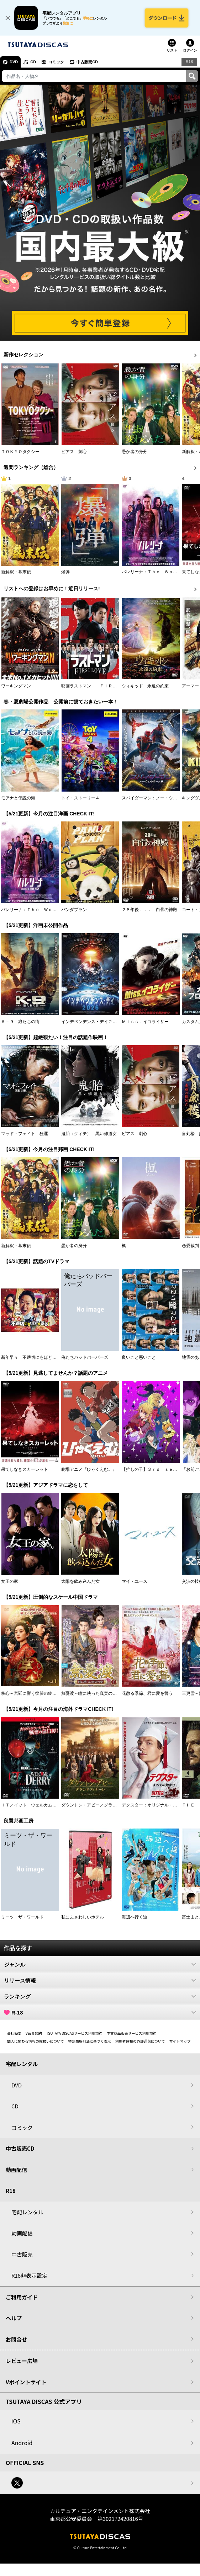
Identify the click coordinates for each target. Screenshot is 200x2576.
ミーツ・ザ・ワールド (22, 1917)
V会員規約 (34, 2033)
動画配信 (16, 2169)
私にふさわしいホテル (82, 1917)
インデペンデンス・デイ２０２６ (93, 1021)
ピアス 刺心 (74, 451)
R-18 (100, 2012)
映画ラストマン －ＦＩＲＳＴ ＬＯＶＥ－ (104, 685)
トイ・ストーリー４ (80, 797)
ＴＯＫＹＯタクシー (20, 451)
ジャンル (100, 1964)
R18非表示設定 (29, 2275)
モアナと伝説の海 (18, 797)
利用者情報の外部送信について (140, 2041)
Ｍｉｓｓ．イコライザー (145, 1021)
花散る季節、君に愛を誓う (147, 1693)
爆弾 (65, 571)
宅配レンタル (27, 2212)
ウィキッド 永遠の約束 (145, 685)
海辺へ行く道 (134, 1917)
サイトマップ (179, 2041)
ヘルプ (14, 2318)
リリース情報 (100, 1980)
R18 (189, 61)
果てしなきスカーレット (24, 1469)
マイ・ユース (134, 1581)
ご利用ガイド (22, 2297)
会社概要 (14, 2033)
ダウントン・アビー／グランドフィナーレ (101, 1805)
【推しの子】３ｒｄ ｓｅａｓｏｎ (156, 1469)
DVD (14, 62)
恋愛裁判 (190, 1245)
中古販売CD (87, 62)
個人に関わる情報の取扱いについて (35, 2041)
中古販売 (22, 2254)
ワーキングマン (16, 685)
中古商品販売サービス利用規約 (132, 2033)
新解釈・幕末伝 (16, 571)
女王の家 (9, 1581)
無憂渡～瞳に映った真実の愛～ (91, 1693)
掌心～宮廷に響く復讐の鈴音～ (31, 1693)
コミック (56, 62)
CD (33, 62)
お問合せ (16, 2339)
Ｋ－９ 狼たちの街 (20, 1021)
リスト (172, 50)
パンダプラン (74, 909)
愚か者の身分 (134, 451)
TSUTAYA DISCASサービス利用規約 (74, 2033)
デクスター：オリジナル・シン (151, 1805)
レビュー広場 (22, 2360)
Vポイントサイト (26, 2382)
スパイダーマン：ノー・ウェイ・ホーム (160, 797)
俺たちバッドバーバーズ (84, 1357)
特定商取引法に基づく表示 (89, 2041)
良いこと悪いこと (139, 1357)
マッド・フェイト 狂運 (24, 1133)
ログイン (190, 50)
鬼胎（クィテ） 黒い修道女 (89, 1133)
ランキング (100, 1996)
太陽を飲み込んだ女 (80, 1581)
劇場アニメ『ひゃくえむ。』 (89, 1469)
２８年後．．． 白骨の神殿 (149, 909)
